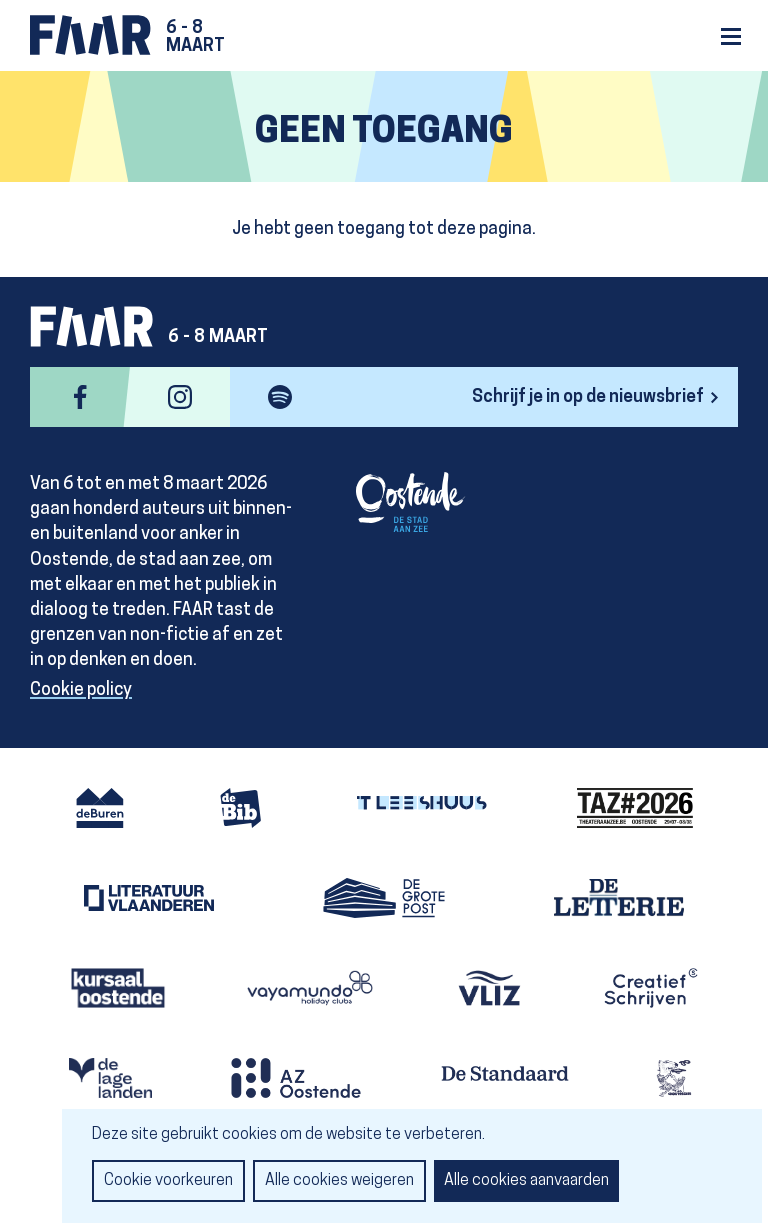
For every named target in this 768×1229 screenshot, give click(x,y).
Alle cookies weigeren (339, 1181)
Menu (731, 36)
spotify (280, 397)
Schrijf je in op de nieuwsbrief (588, 397)
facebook (80, 397)
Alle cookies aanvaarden (526, 1181)
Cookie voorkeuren (168, 1181)
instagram (180, 397)
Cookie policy (81, 690)
